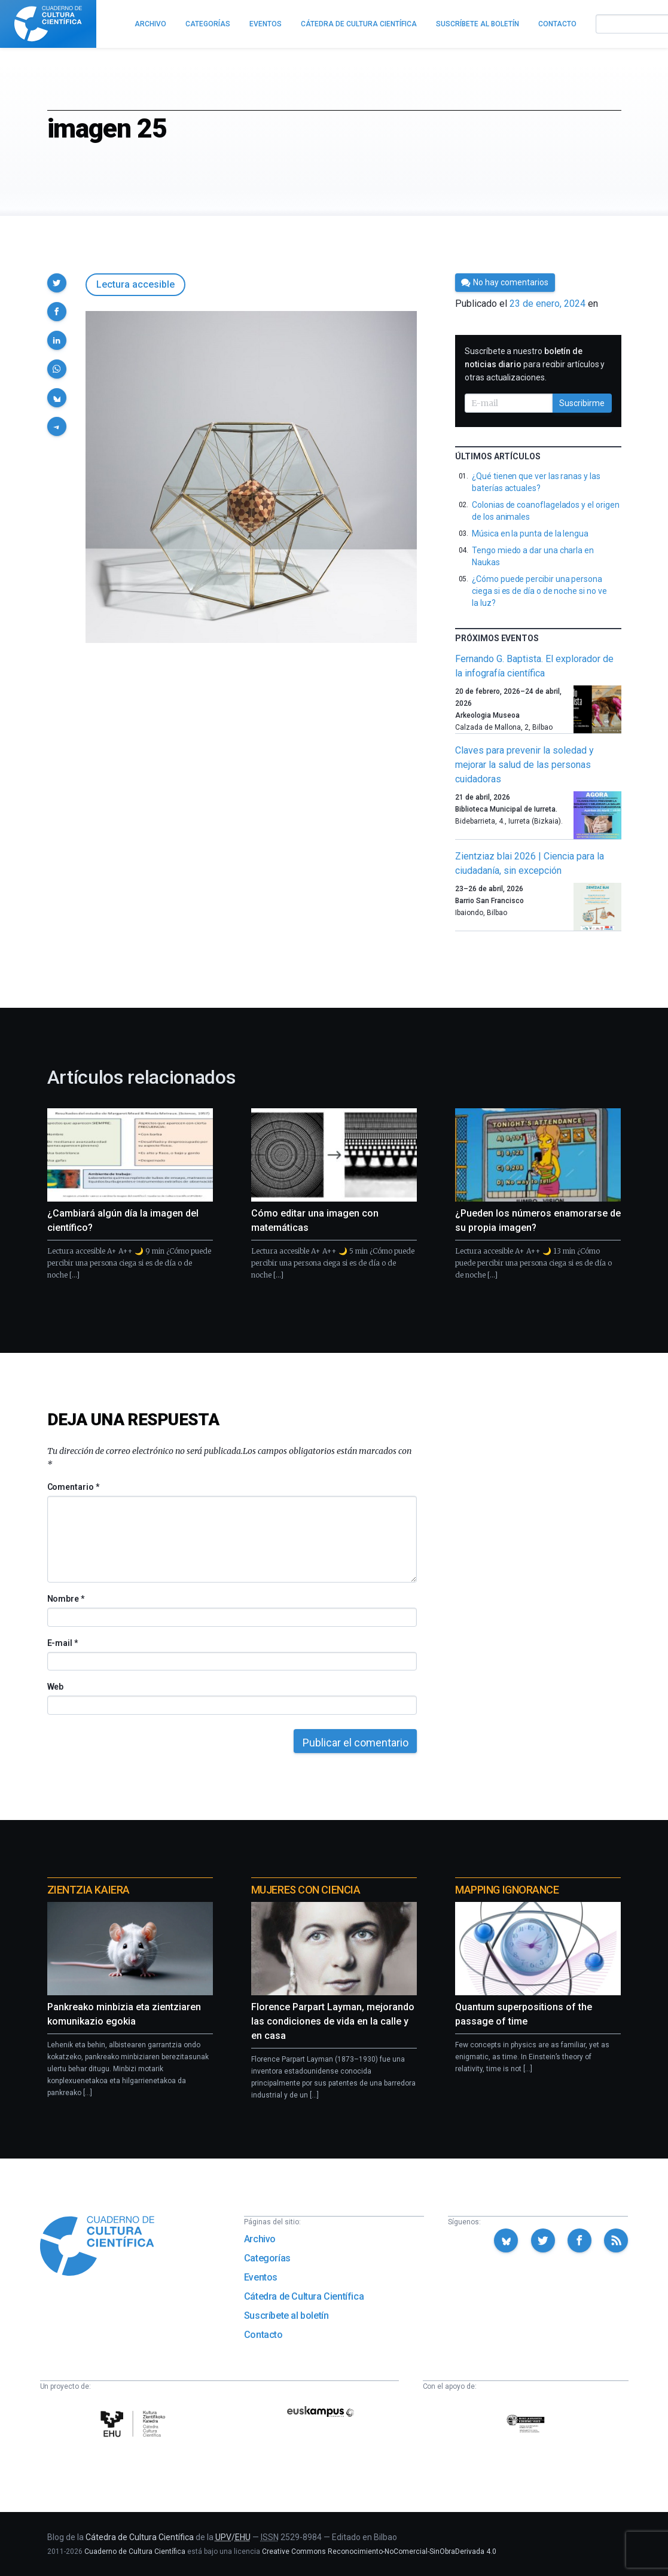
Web (55, 1686)
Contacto (263, 2334)
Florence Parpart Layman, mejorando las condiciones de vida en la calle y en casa (332, 2021)
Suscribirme (582, 403)
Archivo (260, 2239)
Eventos (260, 2277)
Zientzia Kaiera (88, 1889)
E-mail (62, 1643)
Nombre (65, 1598)
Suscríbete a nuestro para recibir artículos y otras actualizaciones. (535, 364)
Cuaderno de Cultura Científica (134, 2551)
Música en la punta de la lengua (530, 533)
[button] (56, 282)
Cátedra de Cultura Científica (304, 2296)
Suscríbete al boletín (286, 2315)
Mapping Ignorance (507, 1889)
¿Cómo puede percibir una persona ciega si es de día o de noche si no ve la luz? (539, 591)
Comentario (73, 1487)
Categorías (267, 2258)
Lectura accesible (135, 284)
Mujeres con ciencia (305, 1889)
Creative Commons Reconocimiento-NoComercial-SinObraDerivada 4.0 (379, 2551)
